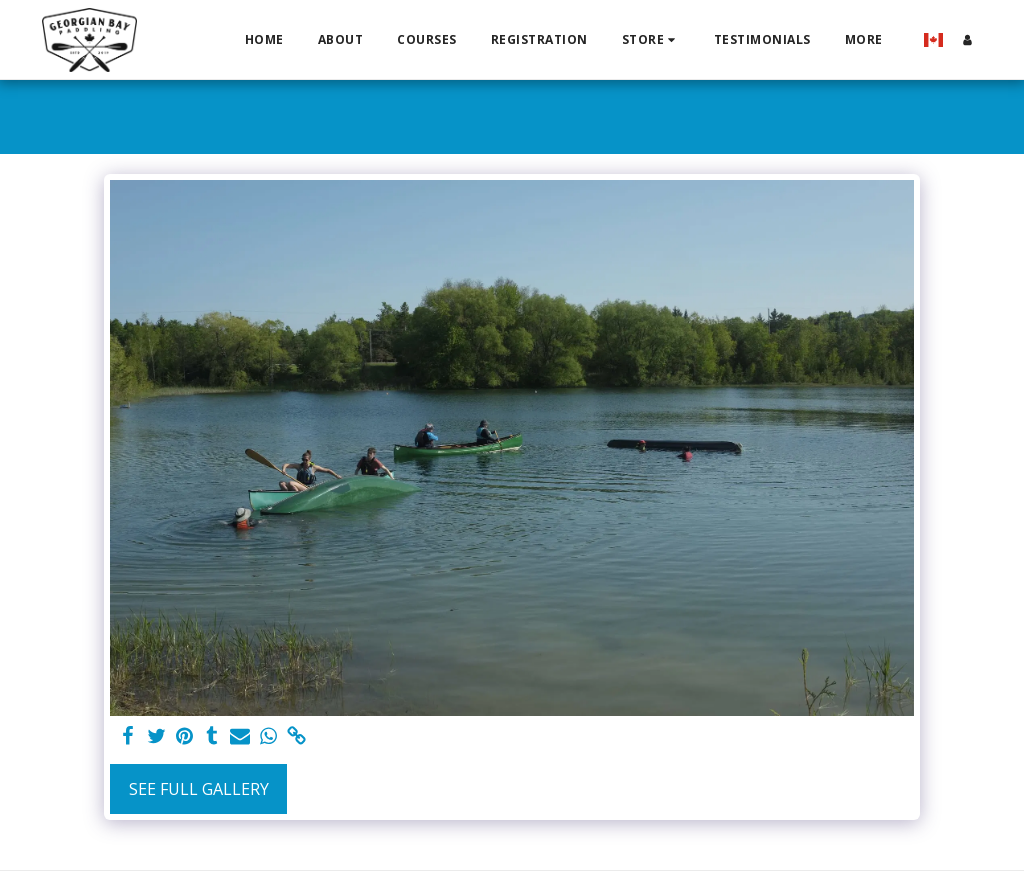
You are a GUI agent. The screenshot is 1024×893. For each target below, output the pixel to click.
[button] (651, 40)
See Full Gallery (199, 789)
